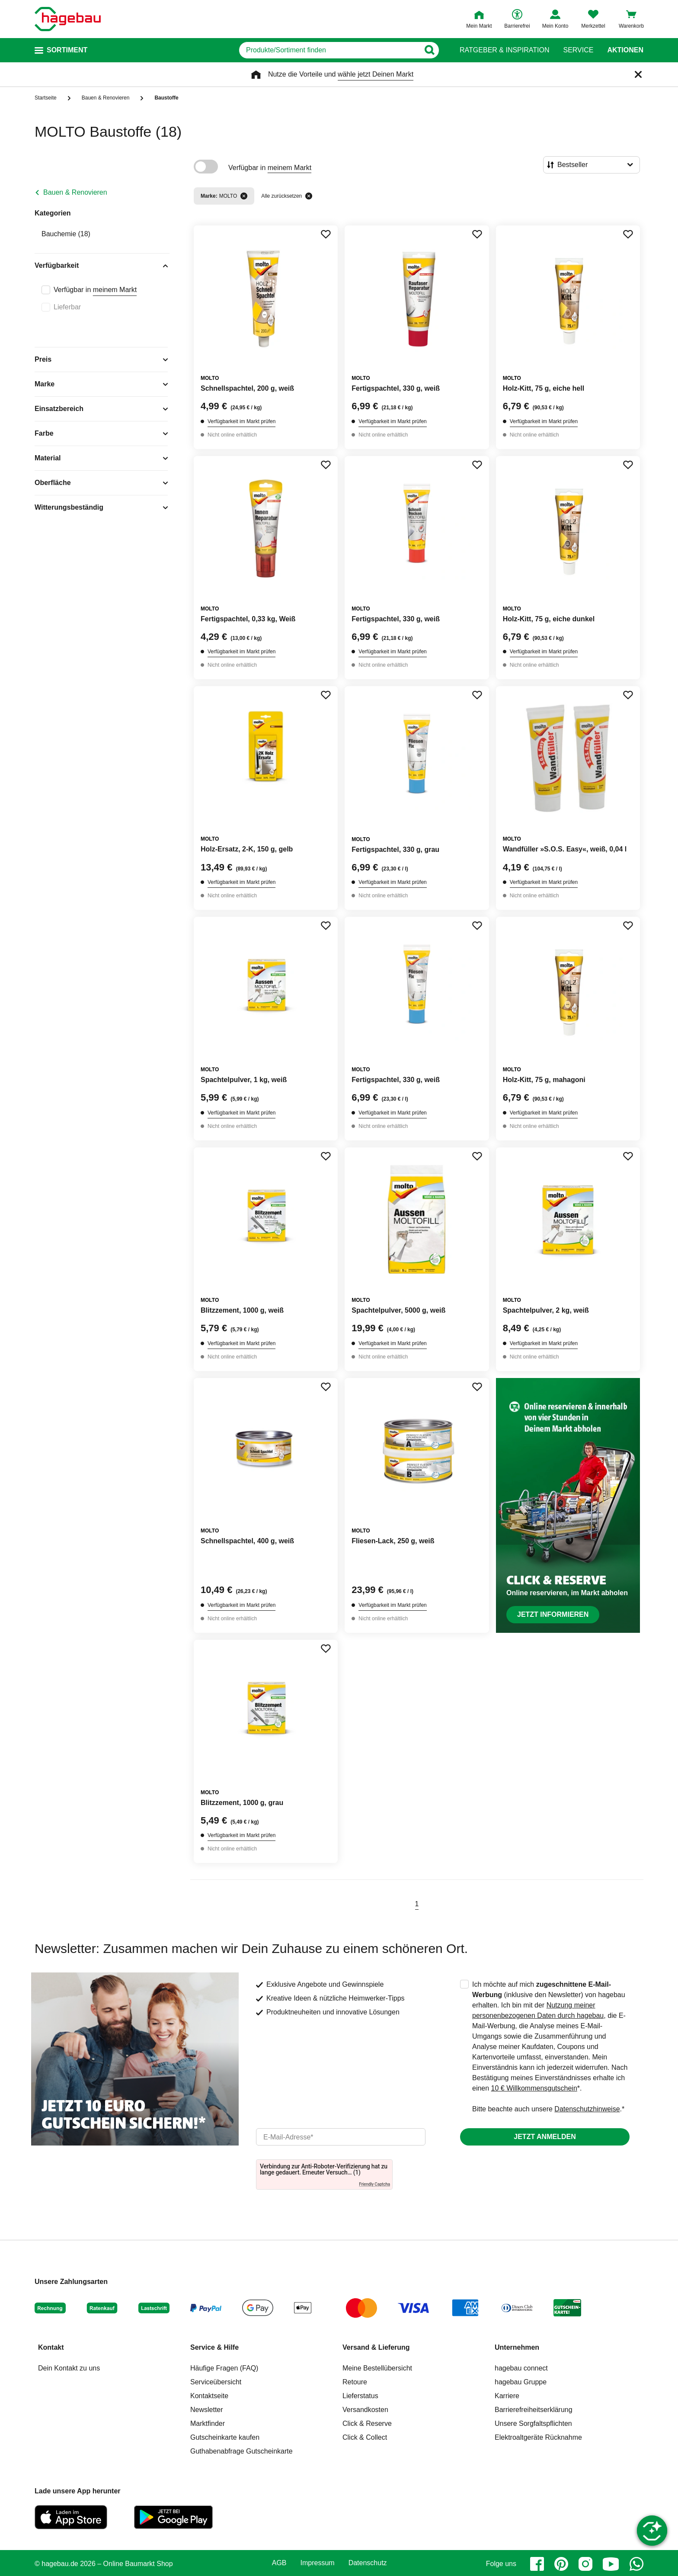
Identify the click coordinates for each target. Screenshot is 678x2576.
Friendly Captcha (374, 2184)
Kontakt (51, 2347)
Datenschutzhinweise (587, 2109)
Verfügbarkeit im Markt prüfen (241, 421)
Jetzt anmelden (545, 2136)
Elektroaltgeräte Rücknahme (538, 2437)
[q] (329, 50)
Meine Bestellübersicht (377, 2368)
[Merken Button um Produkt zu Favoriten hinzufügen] (325, 234)
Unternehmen (517, 2347)
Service (578, 50)
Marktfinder (207, 2423)
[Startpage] (68, 19)
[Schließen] (638, 74)
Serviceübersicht (215, 2382)
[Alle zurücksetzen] (308, 196)
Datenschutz (368, 2563)
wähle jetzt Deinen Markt (375, 74)
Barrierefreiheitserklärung (533, 2409)
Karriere (507, 2395)
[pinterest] (561, 2564)
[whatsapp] (636, 2564)
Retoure (354, 2382)
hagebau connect (521, 2368)
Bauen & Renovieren (75, 192)
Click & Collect (364, 2437)
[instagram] (585, 2564)
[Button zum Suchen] (429, 50)
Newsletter (206, 2409)
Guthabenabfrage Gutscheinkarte (241, 2451)
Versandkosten (365, 2409)
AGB (279, 2563)
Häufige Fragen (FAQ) (224, 2368)
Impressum (318, 2563)
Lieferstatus (360, 2395)
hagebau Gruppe (521, 2382)
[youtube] (611, 2564)
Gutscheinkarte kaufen (224, 2437)
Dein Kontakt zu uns (69, 2368)
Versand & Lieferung (376, 2347)
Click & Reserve (367, 2423)
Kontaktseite (209, 2395)
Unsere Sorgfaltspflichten (533, 2423)
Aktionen (625, 50)
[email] (340, 2137)
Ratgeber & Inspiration (504, 50)
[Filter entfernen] (243, 196)
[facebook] (537, 2564)
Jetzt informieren (552, 1614)
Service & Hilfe (214, 2347)
